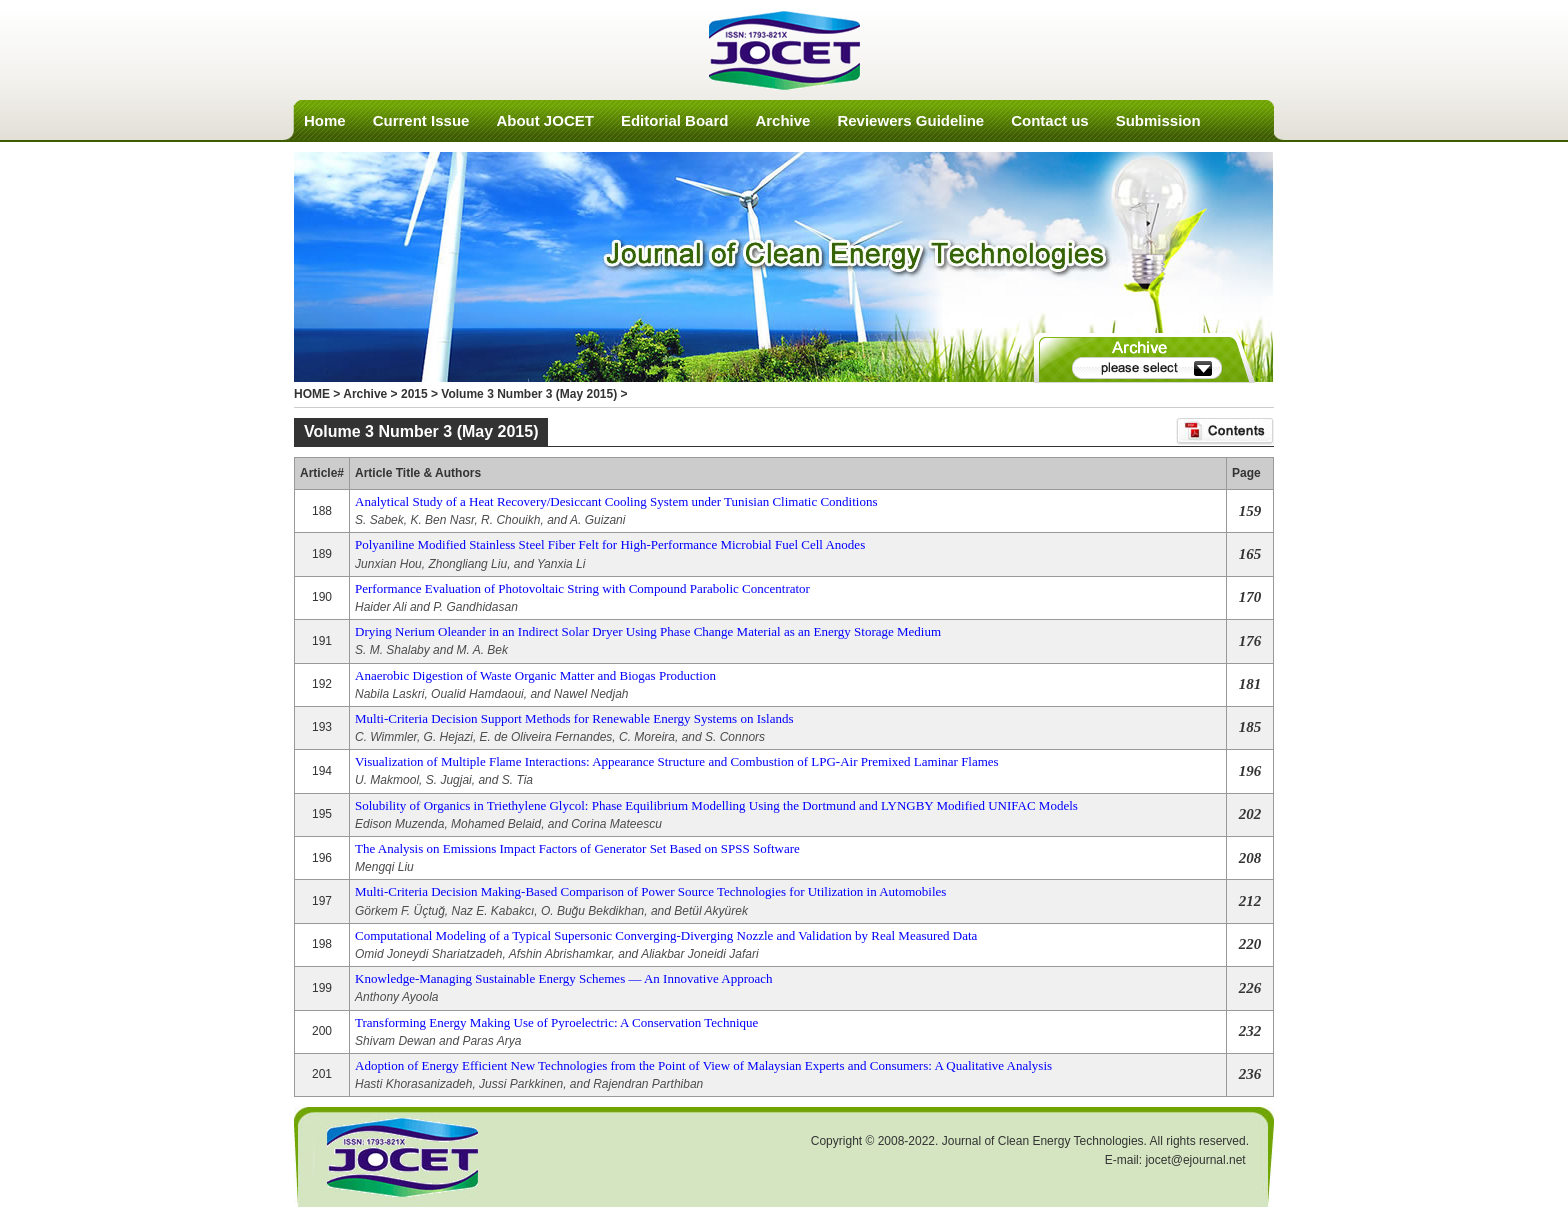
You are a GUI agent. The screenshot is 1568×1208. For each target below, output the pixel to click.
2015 (414, 394)
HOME (312, 394)
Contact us (1050, 120)
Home (325, 120)
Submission (1158, 120)
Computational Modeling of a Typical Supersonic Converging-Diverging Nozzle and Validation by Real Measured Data (666, 935)
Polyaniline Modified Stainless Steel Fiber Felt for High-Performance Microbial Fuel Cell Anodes (610, 544)
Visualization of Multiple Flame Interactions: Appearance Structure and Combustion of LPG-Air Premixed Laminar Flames (677, 761)
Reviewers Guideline (910, 120)
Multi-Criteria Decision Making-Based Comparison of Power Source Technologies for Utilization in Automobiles (650, 891)
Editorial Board (675, 120)
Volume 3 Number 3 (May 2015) (529, 394)
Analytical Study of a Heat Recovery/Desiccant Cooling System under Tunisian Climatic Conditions (616, 501)
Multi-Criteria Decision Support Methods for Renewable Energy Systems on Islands (574, 718)
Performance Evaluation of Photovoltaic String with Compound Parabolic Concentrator (582, 588)
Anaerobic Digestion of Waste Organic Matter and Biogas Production (535, 675)
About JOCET (545, 120)
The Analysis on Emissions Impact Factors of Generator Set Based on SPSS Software (577, 848)
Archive (782, 120)
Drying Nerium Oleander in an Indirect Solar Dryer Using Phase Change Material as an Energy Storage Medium (648, 631)
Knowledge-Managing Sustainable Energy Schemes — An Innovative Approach (563, 978)
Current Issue (421, 120)
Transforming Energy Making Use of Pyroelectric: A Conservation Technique (556, 1022)
